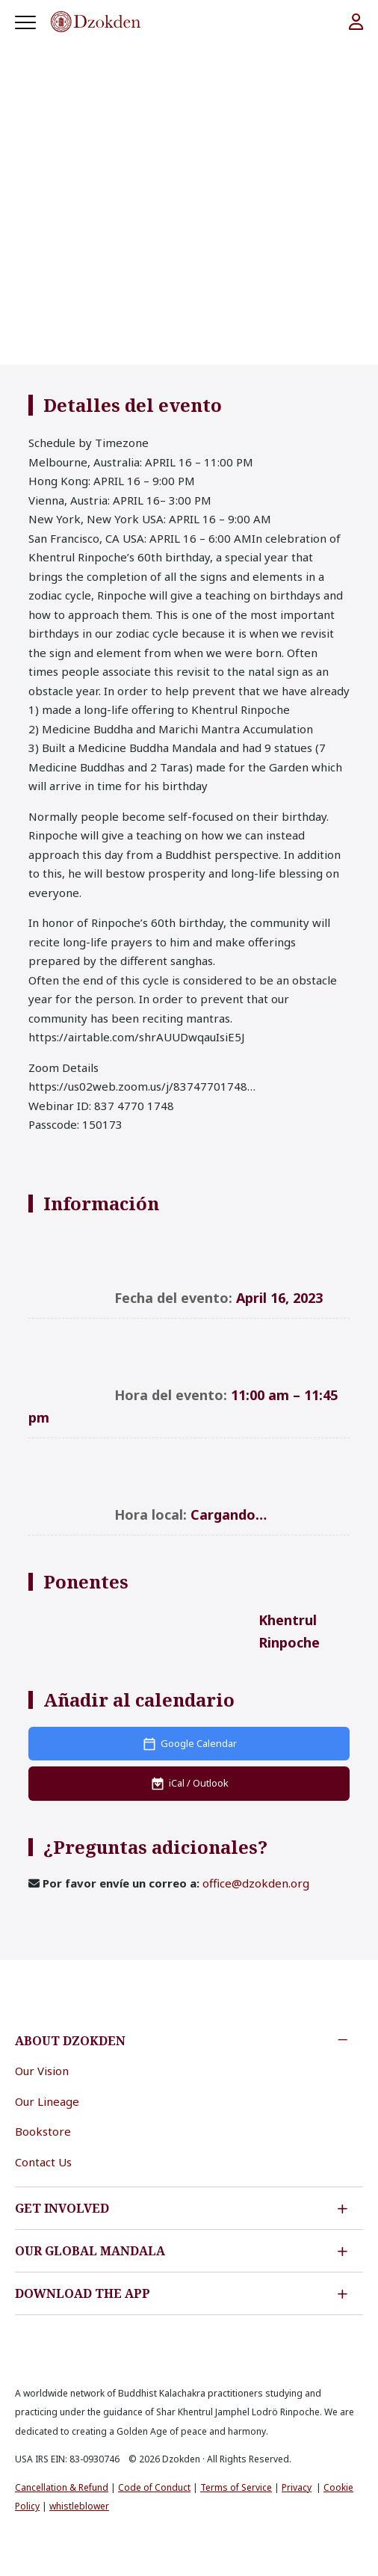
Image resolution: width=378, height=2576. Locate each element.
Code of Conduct (154, 2487)
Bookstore (43, 2131)
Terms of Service (236, 2487)
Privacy (297, 2487)
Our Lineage (47, 2101)
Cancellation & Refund (61, 2487)
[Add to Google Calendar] (189, 1744)
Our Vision (42, 2070)
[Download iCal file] (189, 1783)
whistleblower (79, 2506)
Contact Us (43, 2161)
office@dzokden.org (255, 1883)
